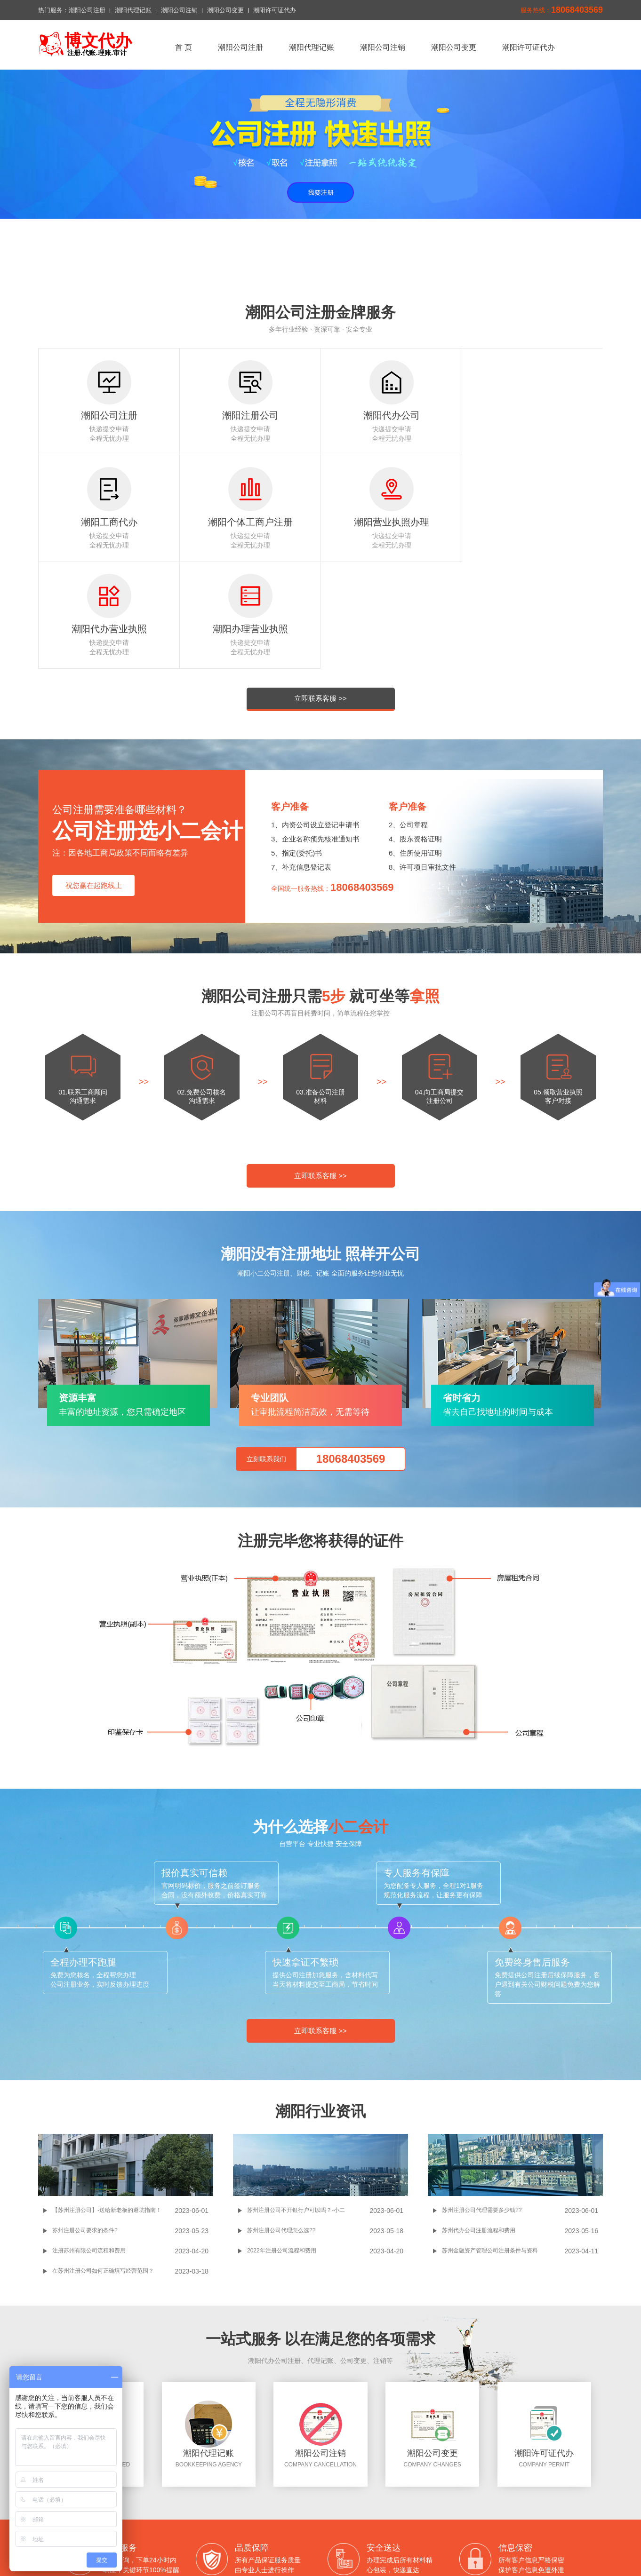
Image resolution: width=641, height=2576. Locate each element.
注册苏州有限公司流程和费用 (89, 2143)
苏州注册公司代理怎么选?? (281, 2123)
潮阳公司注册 (87, 10)
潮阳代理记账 (133, 10)
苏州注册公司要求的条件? (85, 2123)
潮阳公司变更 (225, 10)
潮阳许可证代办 (274, 10)
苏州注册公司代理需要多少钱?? (481, 2103)
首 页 (183, 47)
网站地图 (356, 2520)
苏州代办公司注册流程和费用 (478, 2123)
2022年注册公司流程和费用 (281, 2143)
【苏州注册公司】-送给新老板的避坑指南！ (106, 2103)
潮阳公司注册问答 (316, 2547)
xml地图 (320, 2520)
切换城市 (284, 2520)
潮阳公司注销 (179, 10)
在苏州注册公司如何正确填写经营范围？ (103, 2164)
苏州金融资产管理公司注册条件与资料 (490, 2143)
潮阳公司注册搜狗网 (381, 2547)
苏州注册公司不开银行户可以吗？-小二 (296, 2103)
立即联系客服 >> (320, 591)
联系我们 (247, 2520)
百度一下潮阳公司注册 (247, 2547)
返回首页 (190, 2509)
